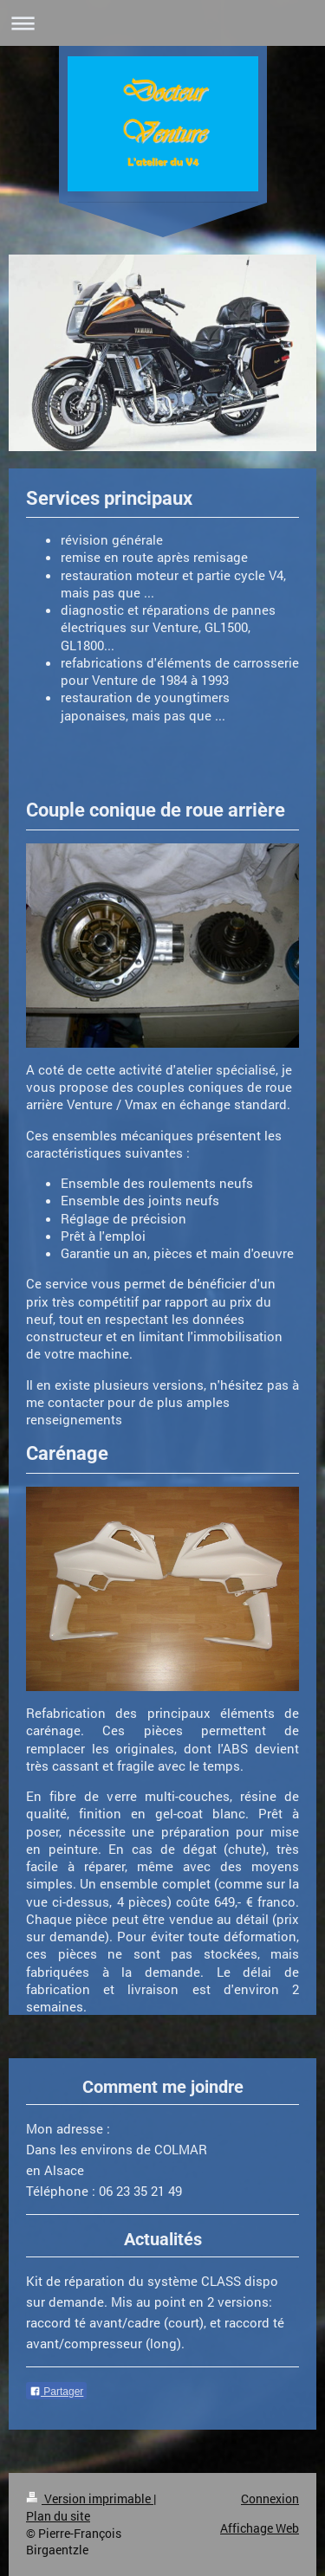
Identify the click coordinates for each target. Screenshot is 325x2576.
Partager (56, 2392)
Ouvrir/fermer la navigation (162, 23)
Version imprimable (89, 2498)
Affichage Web (259, 2528)
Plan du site (58, 2516)
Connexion (270, 2498)
